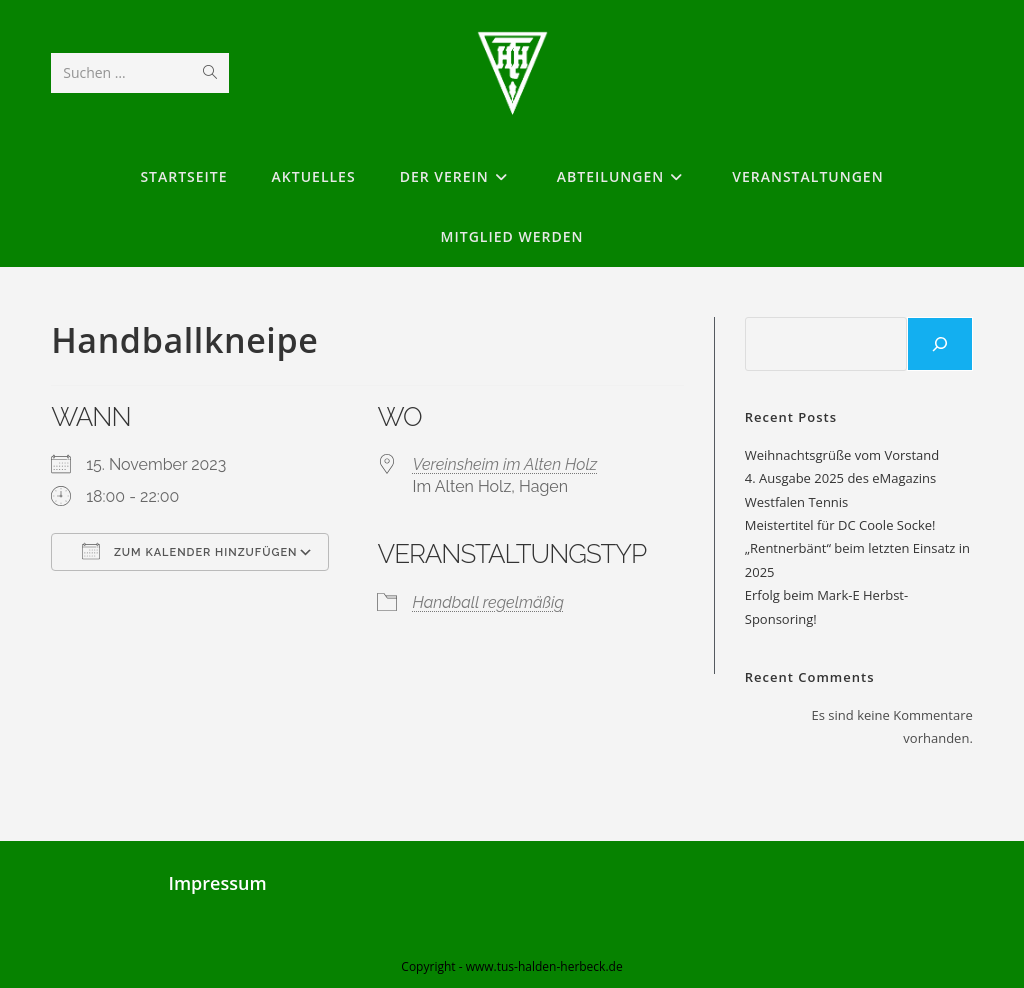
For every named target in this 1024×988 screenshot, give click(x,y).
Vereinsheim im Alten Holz (504, 464)
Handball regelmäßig (487, 602)
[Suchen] (940, 344)
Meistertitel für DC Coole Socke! (840, 525)
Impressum (217, 883)
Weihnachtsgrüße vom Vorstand (842, 455)
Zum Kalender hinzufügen (189, 551)
